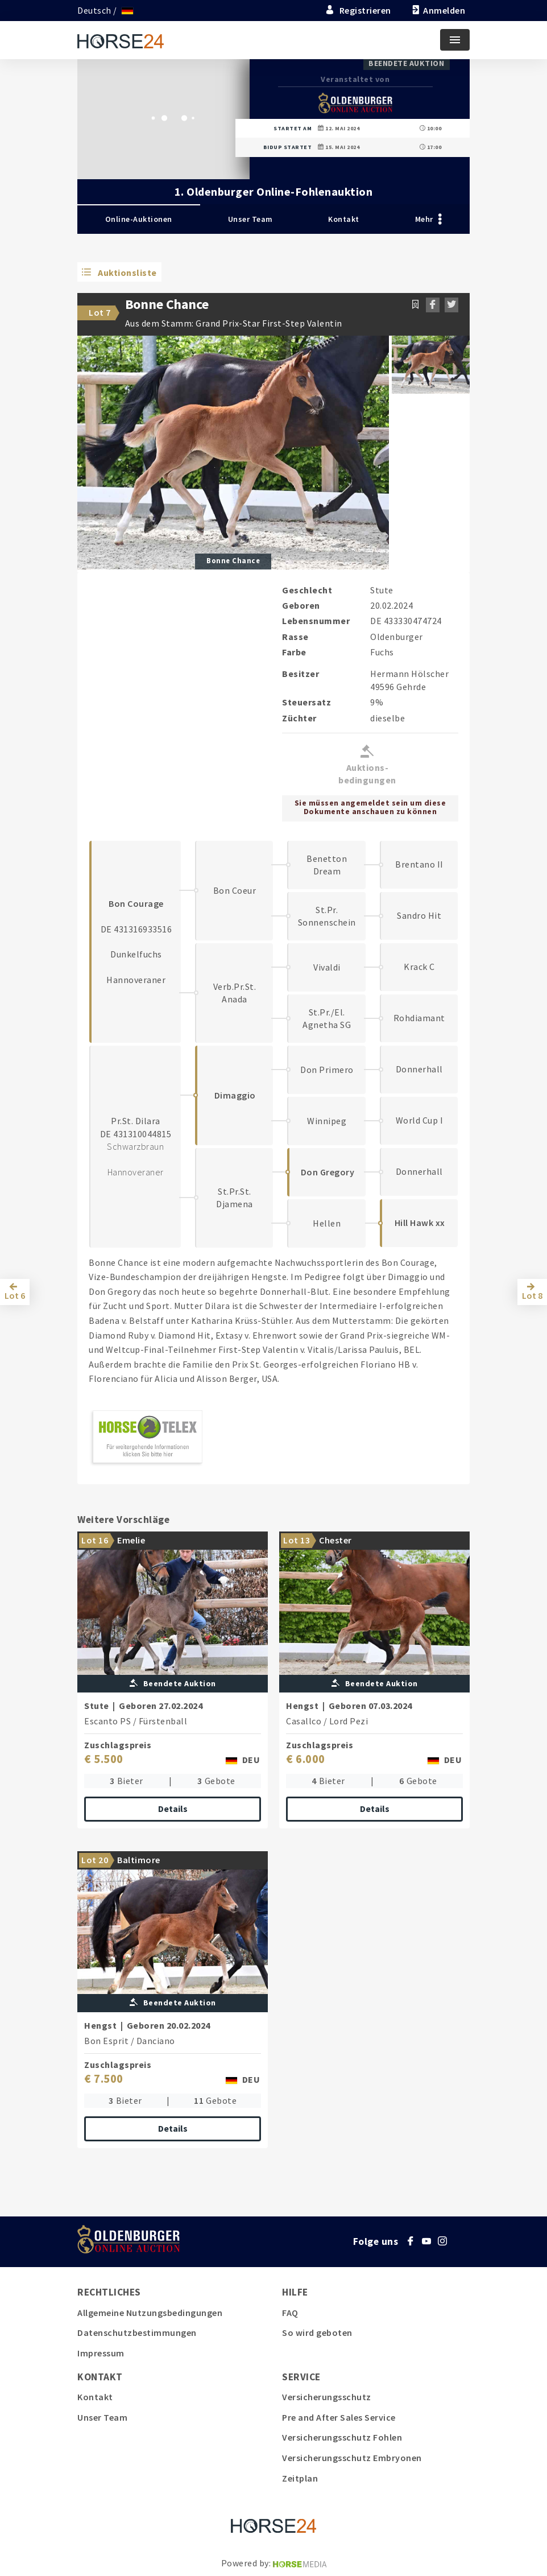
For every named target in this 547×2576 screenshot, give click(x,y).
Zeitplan (300, 2478)
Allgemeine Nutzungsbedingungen (149, 2312)
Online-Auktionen (138, 219)
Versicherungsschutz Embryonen (352, 2457)
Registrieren (358, 10)
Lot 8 (532, 1295)
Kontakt (343, 219)
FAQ (290, 2312)
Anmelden (437, 10)
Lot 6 (15, 1295)
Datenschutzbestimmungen (137, 2332)
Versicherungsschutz (326, 2396)
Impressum (101, 2353)
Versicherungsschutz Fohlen (342, 2437)
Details (173, 1808)
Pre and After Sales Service (339, 2417)
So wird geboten (317, 2332)
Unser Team (250, 219)
